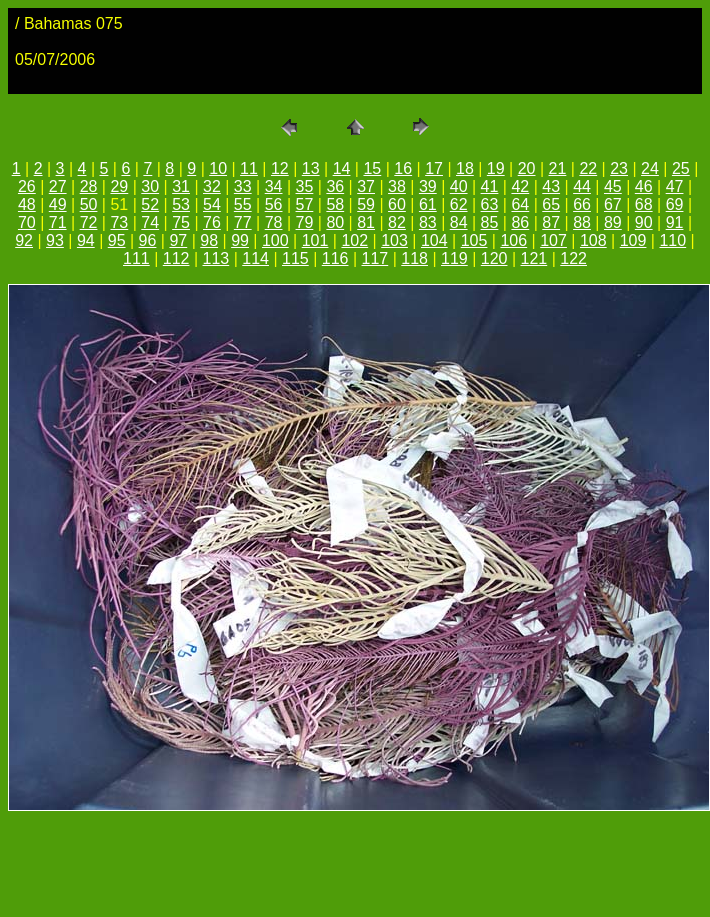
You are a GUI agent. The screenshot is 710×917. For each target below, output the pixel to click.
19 (496, 168)
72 (89, 222)
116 (335, 258)
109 (633, 240)
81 (366, 222)
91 (675, 222)
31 (181, 186)
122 (573, 258)
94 (86, 240)
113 (216, 258)
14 (342, 168)
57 (305, 204)
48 (27, 204)
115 (295, 258)
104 (434, 240)
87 (551, 222)
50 (89, 204)
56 (274, 204)
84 (459, 222)
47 (675, 186)
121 (534, 258)
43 (551, 186)
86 (520, 222)
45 (613, 186)
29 (119, 186)
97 (178, 240)
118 (414, 258)
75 (181, 222)
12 (280, 168)
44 (582, 186)
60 (397, 204)
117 (375, 258)
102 (354, 240)
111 (136, 258)
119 (454, 258)
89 (613, 222)
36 (335, 186)
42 (520, 186)
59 (366, 204)
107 (553, 240)
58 (335, 204)
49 (58, 204)
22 (588, 168)
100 (275, 240)
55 (243, 204)
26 (27, 186)
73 (119, 222)
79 (305, 222)
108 (593, 240)
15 (372, 168)
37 (366, 186)
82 (397, 222)
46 (644, 186)
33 (243, 186)
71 (58, 222)
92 (24, 240)
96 (148, 240)
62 (459, 204)
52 (150, 204)
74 (150, 222)
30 (150, 186)
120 (494, 258)
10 (218, 168)
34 (274, 186)
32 (212, 186)
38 (397, 186)
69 (675, 204)
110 (672, 240)
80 (335, 222)
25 (681, 168)
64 (520, 204)
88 (582, 222)
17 (434, 168)
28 (89, 186)
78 (274, 222)
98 (209, 240)
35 (305, 186)
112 (176, 258)
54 (212, 204)
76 (212, 222)
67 (613, 204)
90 (644, 222)
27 (58, 186)
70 (27, 222)
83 (428, 222)
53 (181, 204)
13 (311, 168)
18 (465, 168)
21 (558, 168)
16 (403, 168)
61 (428, 204)
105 (474, 240)
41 (490, 186)
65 (551, 204)
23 (619, 168)
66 (582, 204)
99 (240, 240)
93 (55, 240)
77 (243, 222)
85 (490, 222)
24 (650, 168)
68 (644, 204)
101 (315, 240)
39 (428, 186)
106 (513, 240)
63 (490, 204)
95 (117, 240)
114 (255, 258)
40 (459, 186)
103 (394, 240)
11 (249, 168)
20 (527, 168)
